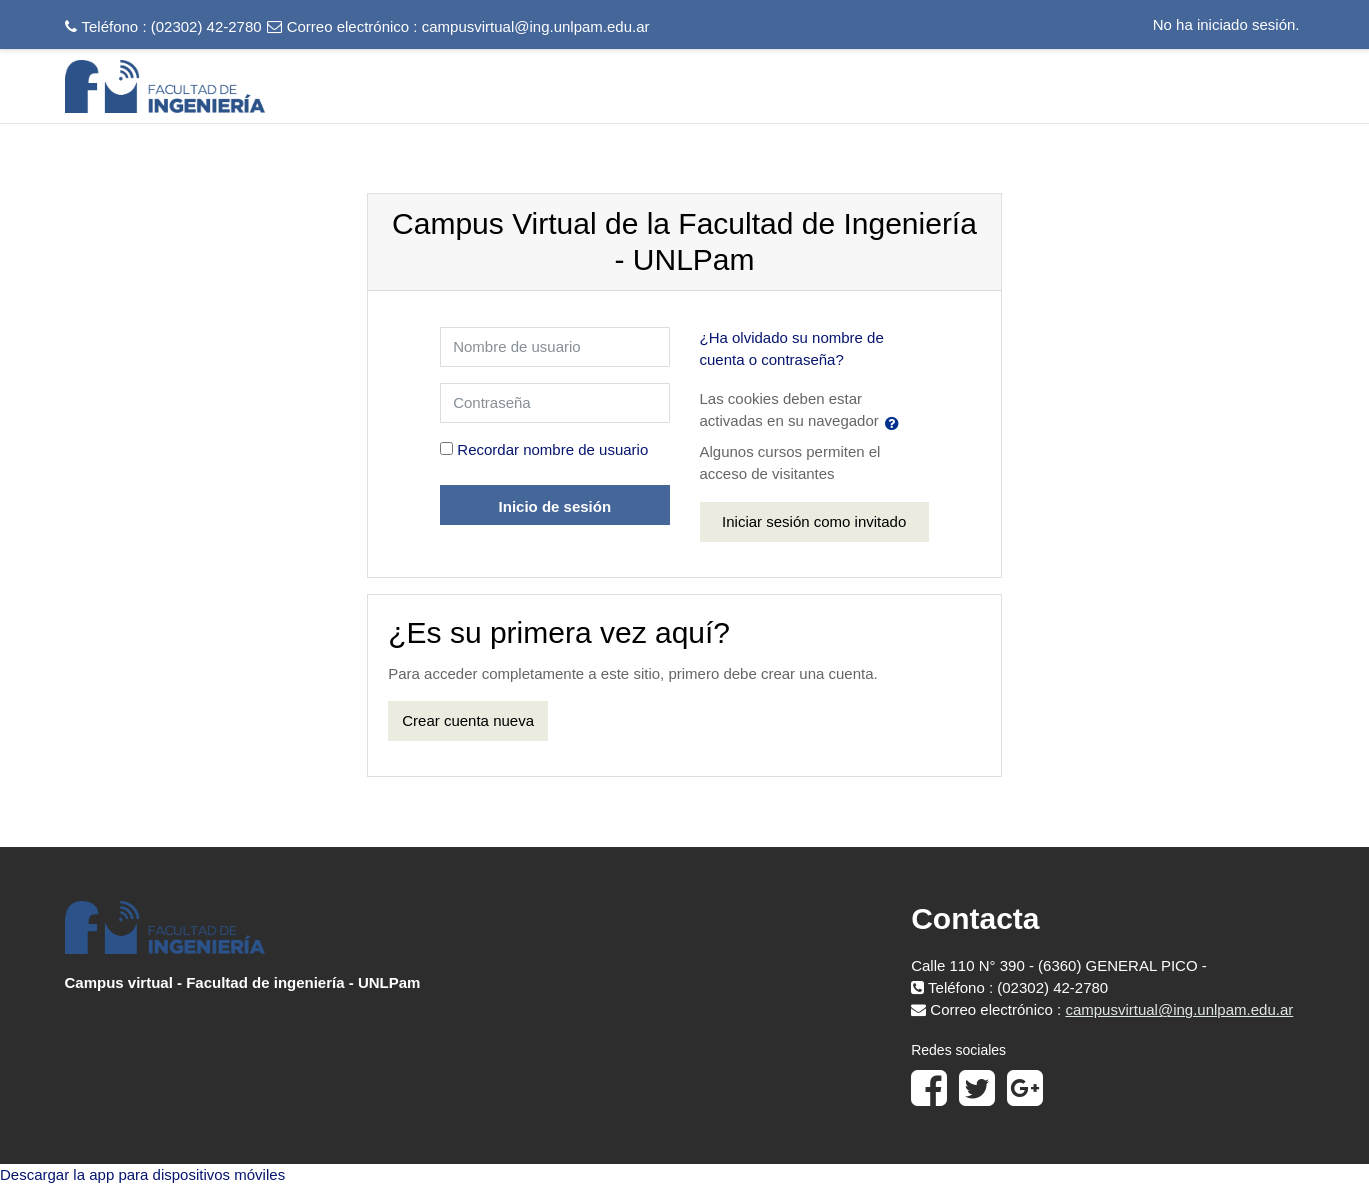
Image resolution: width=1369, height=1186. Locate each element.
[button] (896, 423)
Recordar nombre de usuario (552, 449)
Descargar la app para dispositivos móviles (142, 1174)
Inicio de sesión (555, 506)
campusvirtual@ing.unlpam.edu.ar (536, 26)
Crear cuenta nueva (468, 720)
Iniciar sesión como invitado (814, 521)
